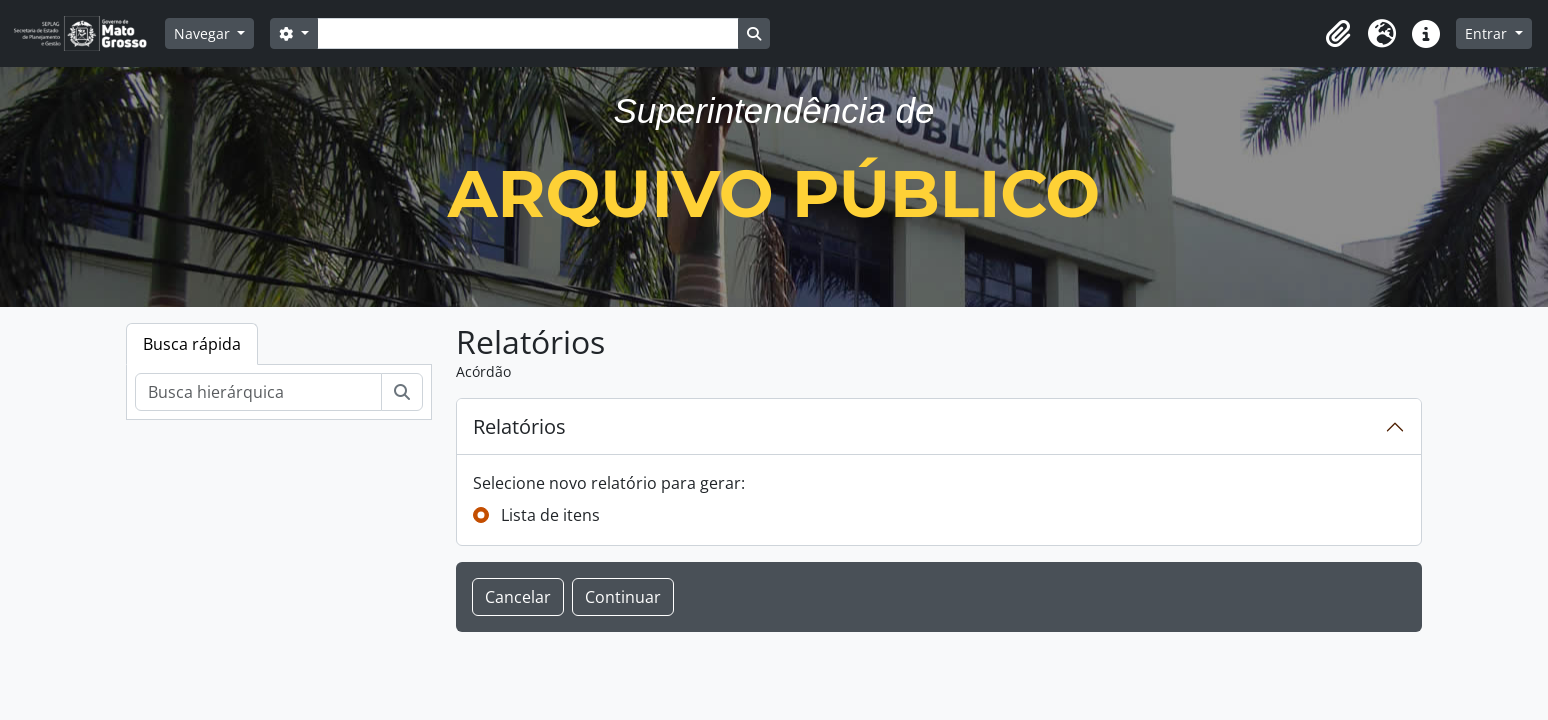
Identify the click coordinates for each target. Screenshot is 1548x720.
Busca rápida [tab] (192, 344)
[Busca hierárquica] (258, 392)
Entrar (1488, 33)
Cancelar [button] (518, 597)
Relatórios (519, 426)
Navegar (204, 33)
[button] (1338, 34)
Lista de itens (550, 515)
